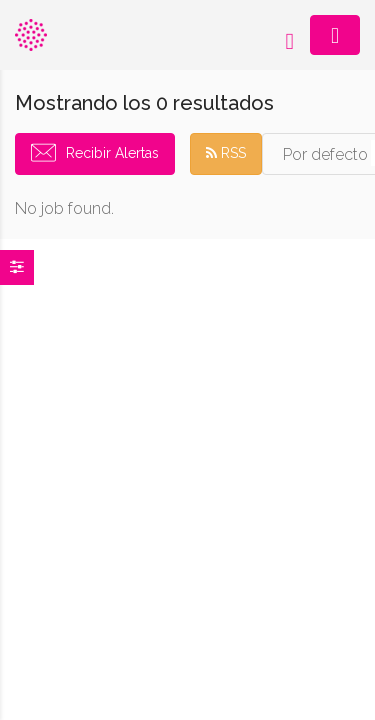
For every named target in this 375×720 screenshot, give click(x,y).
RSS (226, 153)
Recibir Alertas (112, 153)
